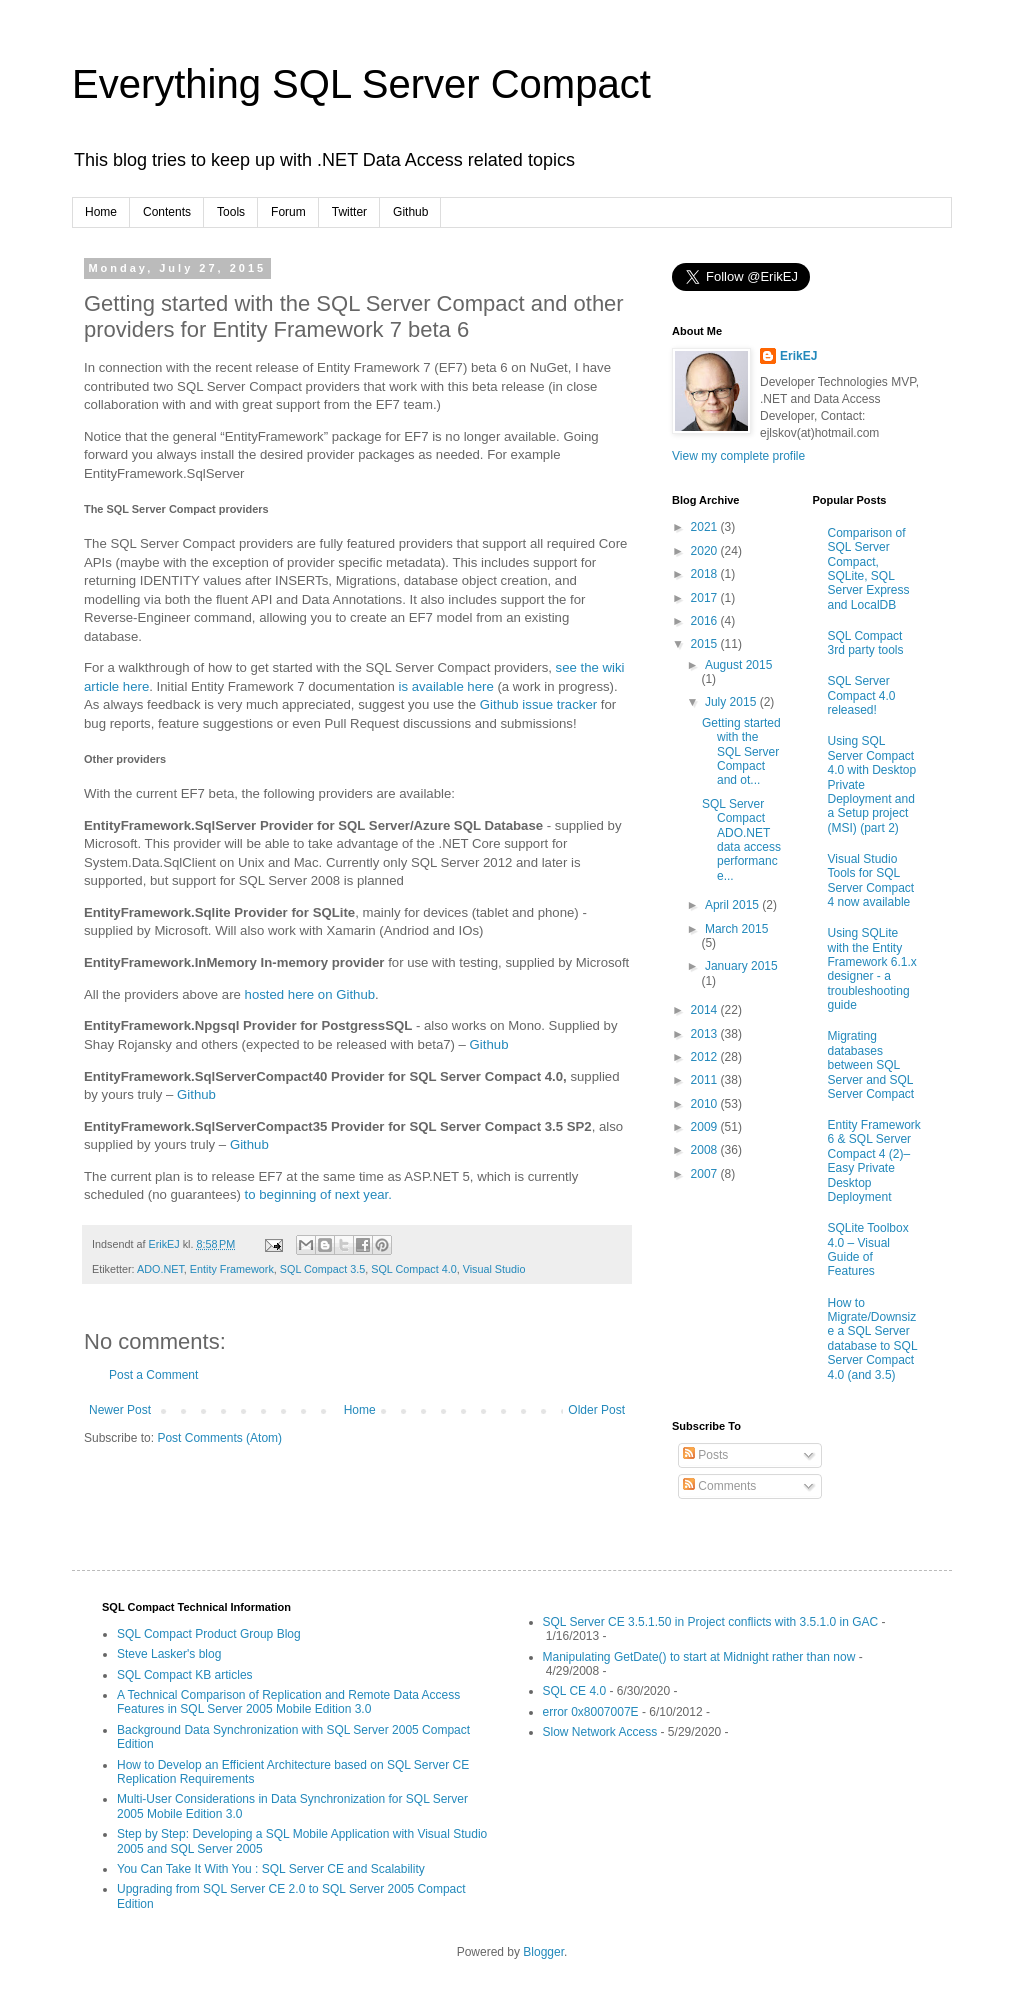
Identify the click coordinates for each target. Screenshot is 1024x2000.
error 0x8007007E (591, 1712)
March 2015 (736, 929)
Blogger (543, 1952)
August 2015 (738, 665)
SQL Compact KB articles (185, 1675)
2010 (706, 1104)
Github (410, 212)
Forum (288, 212)
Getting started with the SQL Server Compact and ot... (741, 752)
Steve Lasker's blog (169, 1654)
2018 (706, 574)
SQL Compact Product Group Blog (209, 1634)
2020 (706, 551)
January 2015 (741, 966)
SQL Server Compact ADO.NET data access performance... (741, 840)
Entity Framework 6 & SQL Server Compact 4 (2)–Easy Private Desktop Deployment (874, 1161)
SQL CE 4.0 (575, 1691)
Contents (167, 212)
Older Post (596, 1410)
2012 (706, 1057)
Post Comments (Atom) (219, 1438)
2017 (706, 598)
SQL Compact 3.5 (322, 1269)
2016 (706, 621)
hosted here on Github (310, 994)
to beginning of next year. (318, 1194)
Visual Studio (494, 1269)
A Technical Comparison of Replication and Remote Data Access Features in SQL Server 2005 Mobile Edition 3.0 (288, 1702)
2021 (706, 527)
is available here (445, 686)
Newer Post (120, 1410)
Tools (231, 212)
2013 (706, 1034)
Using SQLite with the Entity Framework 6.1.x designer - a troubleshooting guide (872, 969)
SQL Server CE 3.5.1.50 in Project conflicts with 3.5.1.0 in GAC (711, 1622)
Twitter (349, 212)
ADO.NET (160, 1269)
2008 (706, 1150)
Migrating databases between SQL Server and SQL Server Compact (871, 1065)
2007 (706, 1174)
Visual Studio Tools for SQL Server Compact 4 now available (871, 880)
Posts (705, 1455)
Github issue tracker (538, 704)
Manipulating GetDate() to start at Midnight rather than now (699, 1657)
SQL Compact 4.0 (413, 1269)
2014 (706, 1010)
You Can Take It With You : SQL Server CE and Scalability (271, 1869)
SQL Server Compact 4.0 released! (862, 695)
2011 (706, 1080)
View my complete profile (738, 456)
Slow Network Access (600, 1732)
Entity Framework (232, 1269)
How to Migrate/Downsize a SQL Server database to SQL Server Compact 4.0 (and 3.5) (873, 1339)
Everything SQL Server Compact (361, 84)
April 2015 (733, 905)
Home (101, 212)
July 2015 (732, 702)
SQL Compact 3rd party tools (866, 643)
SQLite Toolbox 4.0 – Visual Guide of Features (868, 1249)
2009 (706, 1127)
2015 (706, 644)
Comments (719, 1486)
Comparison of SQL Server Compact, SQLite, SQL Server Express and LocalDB (869, 569)
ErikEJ (798, 356)
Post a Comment (153, 1375)
